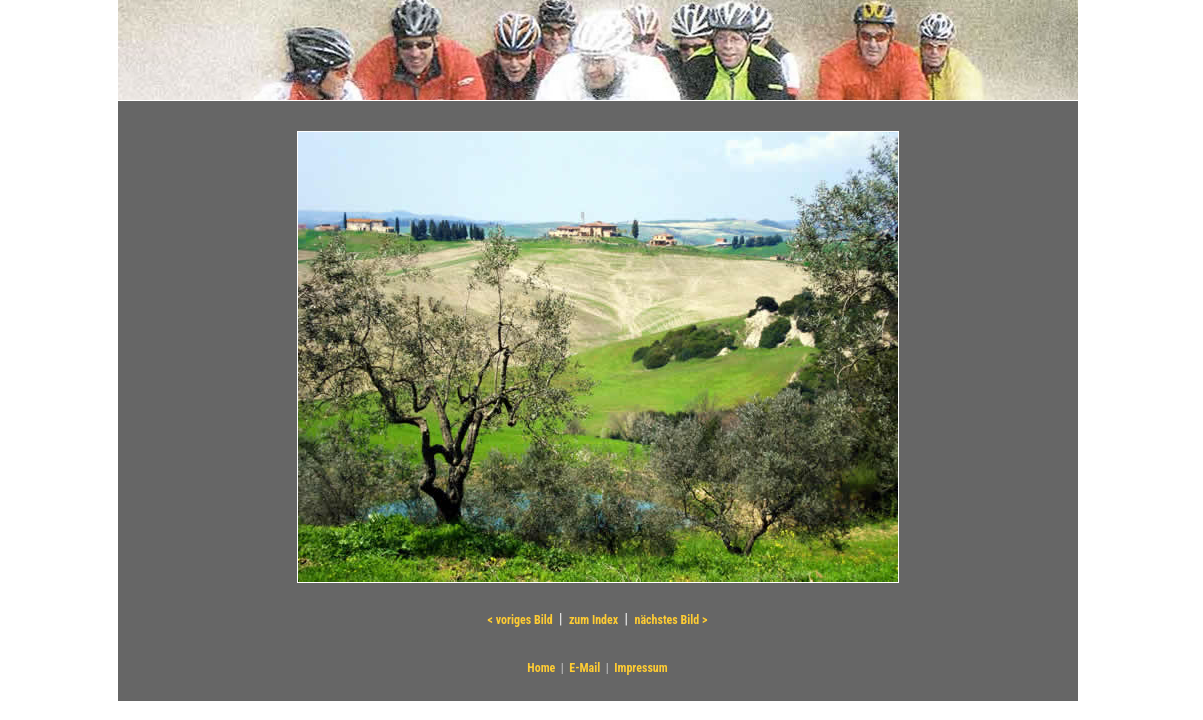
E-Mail (584, 668)
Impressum (640, 668)
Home (541, 668)
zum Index (593, 620)
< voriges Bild (520, 620)
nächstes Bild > (670, 620)
